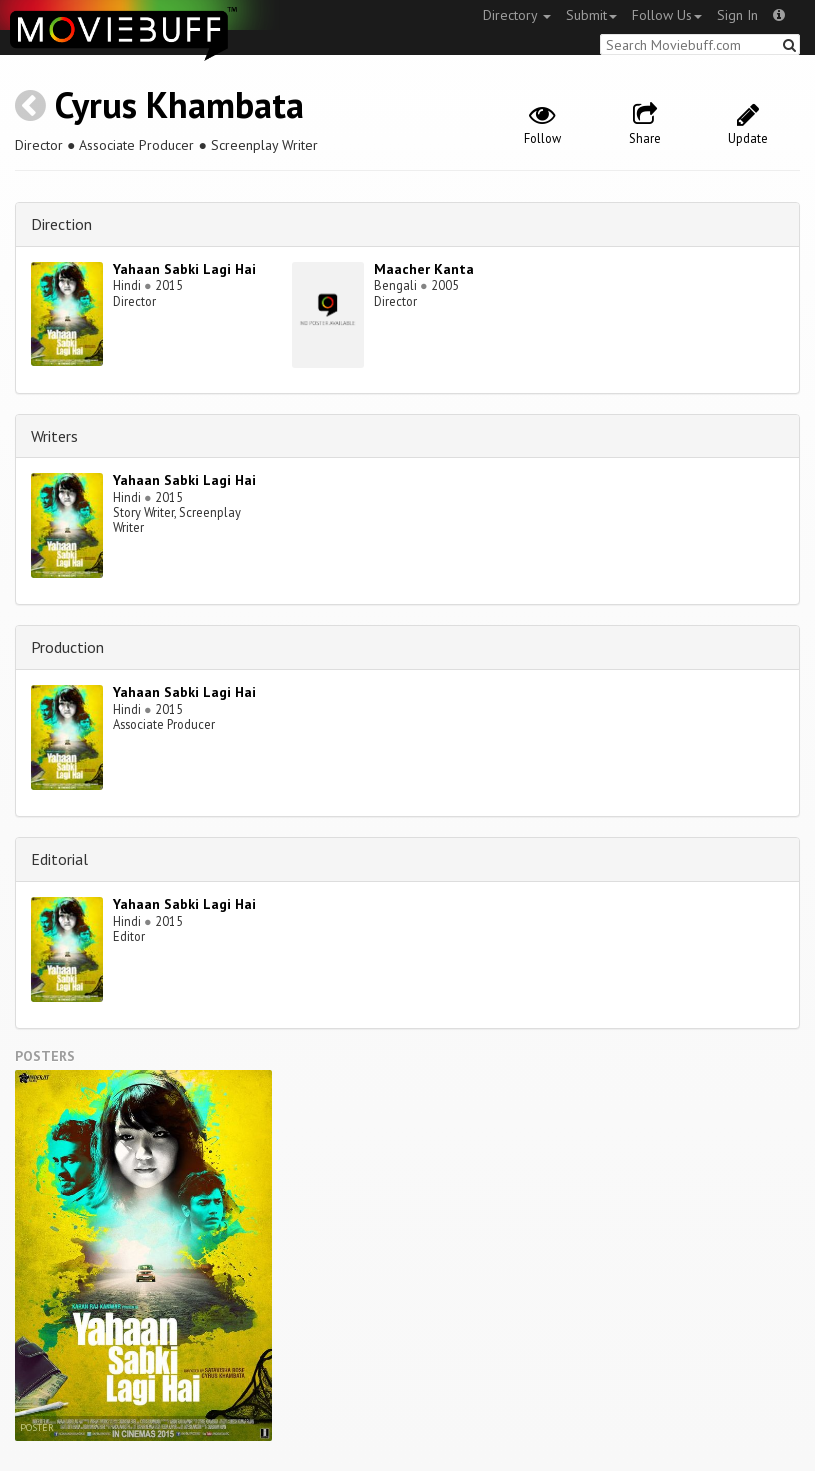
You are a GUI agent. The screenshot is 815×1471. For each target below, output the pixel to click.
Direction (61, 224)
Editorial (59, 859)
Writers (54, 436)
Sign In (737, 15)
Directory (517, 15)
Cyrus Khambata (179, 104)
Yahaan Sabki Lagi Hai (184, 269)
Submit (591, 15)
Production (67, 647)
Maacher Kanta (424, 269)
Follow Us (667, 15)
